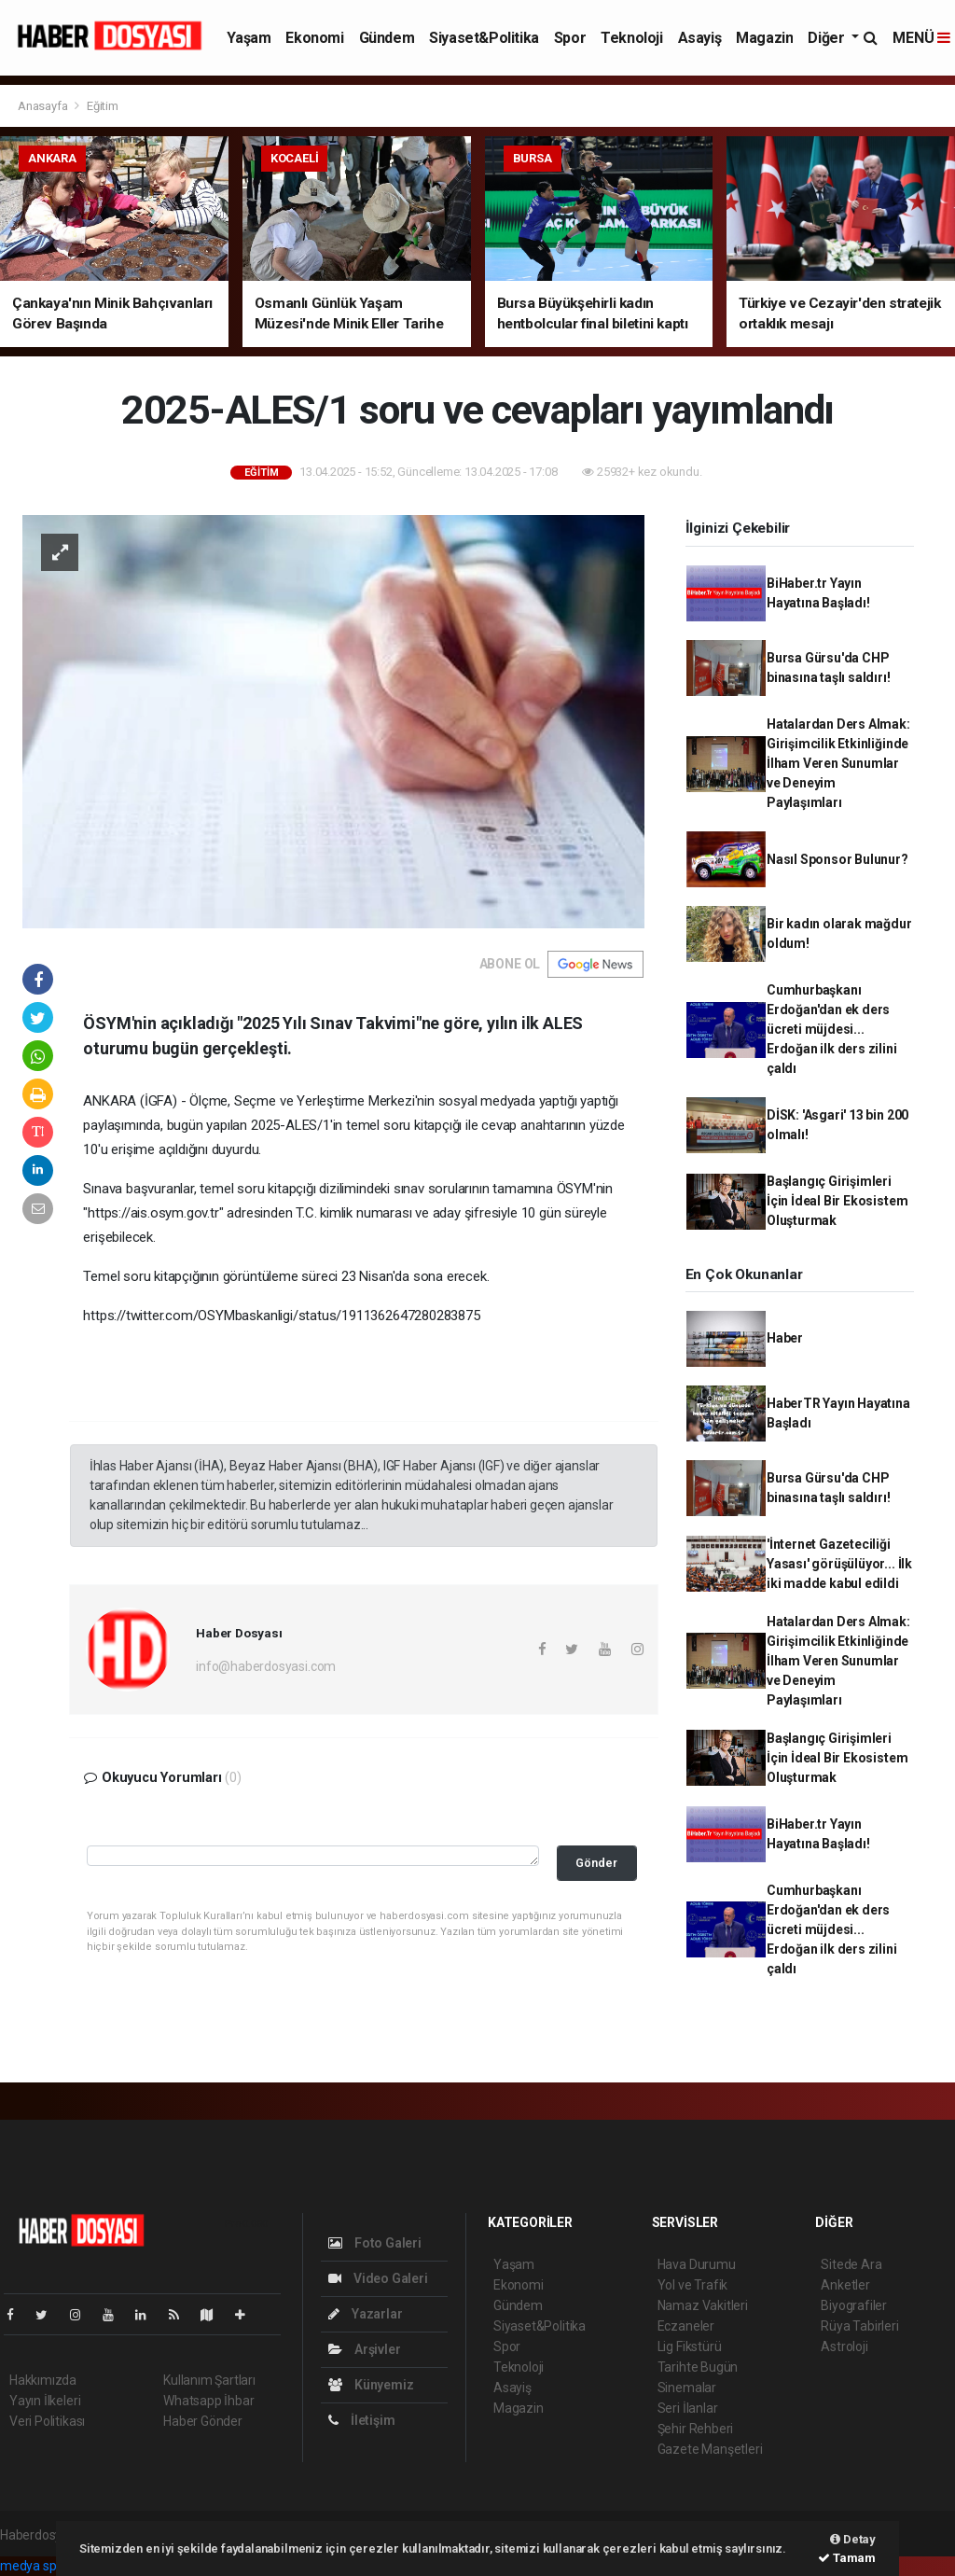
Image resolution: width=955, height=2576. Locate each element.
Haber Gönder (202, 2421)
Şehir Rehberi (695, 2428)
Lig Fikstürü (689, 2346)
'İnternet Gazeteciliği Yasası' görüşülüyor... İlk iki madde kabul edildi (839, 1564)
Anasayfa (44, 106)
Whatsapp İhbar (208, 2400)
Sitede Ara (851, 2264)
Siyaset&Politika (484, 38)
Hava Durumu (696, 2264)
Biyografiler (854, 2305)
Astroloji (844, 2346)
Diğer (828, 38)
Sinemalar (686, 2387)
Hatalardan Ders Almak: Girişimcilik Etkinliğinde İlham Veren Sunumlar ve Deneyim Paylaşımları (838, 763)
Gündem (387, 38)
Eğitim (102, 106)
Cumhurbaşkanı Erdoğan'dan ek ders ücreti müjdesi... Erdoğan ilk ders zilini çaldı (832, 1029)
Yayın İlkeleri (44, 2400)
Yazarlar (365, 2313)
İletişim (361, 2420)
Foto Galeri (375, 2242)
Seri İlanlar (687, 2408)
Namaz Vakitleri (702, 2305)
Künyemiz (370, 2384)
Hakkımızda (42, 2380)
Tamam (847, 2558)
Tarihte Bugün (698, 2367)
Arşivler (364, 2349)
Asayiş (700, 38)
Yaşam (248, 38)
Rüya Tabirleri (859, 2325)
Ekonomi (314, 38)
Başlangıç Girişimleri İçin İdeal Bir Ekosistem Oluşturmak (837, 1201)
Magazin (764, 38)
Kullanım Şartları (209, 2380)
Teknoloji (631, 38)
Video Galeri (377, 2278)
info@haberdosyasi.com (266, 1666)
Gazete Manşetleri (710, 2449)
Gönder (596, 1863)
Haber (785, 1337)
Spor (570, 38)
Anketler (845, 2284)
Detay (853, 2539)
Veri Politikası (47, 2421)
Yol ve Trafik (692, 2284)
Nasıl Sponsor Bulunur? (837, 859)
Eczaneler (685, 2325)
